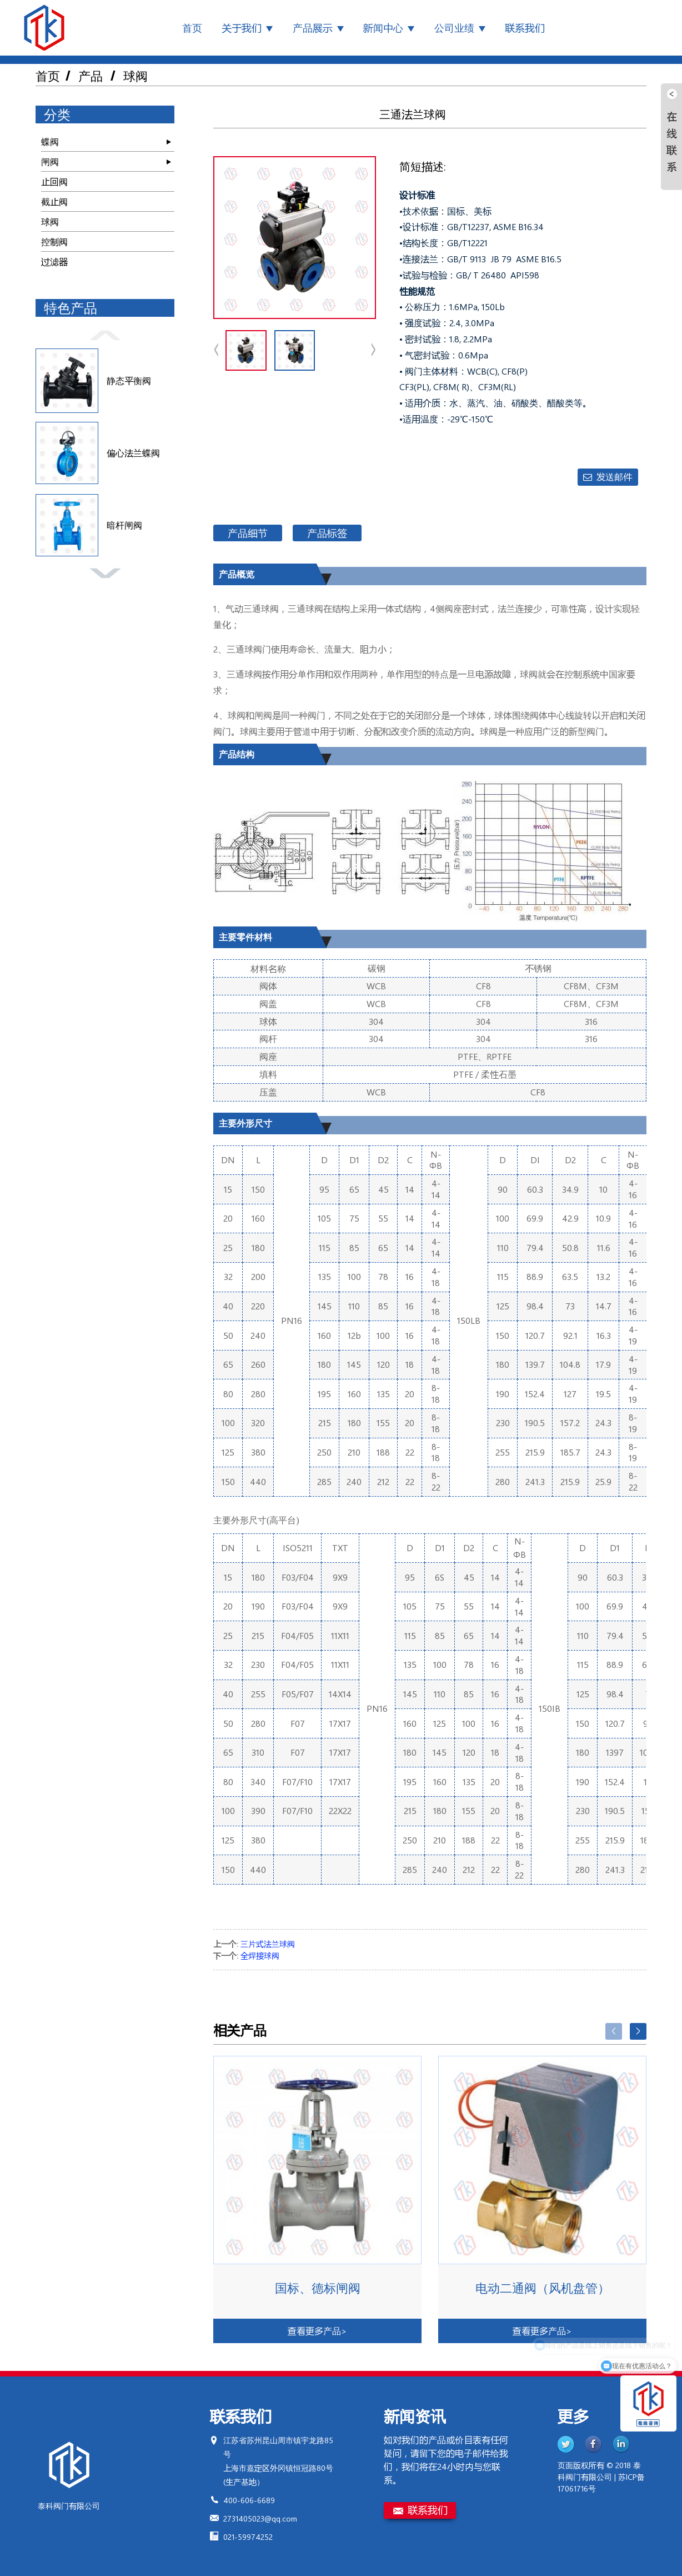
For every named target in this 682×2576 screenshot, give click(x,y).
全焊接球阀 (259, 1955)
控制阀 (54, 241)
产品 (90, 75)
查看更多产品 (317, 2330)
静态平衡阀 (129, 380)
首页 (192, 27)
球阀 (135, 75)
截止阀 (54, 201)
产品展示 (318, 27)
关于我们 (247, 27)
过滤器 (54, 261)
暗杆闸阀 (124, 525)
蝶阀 (50, 141)
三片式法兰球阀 (267, 1944)
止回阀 (54, 181)
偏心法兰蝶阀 (133, 453)
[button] (105, 334)
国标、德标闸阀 (317, 2288)
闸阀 (50, 161)
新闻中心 (388, 27)
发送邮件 (614, 476)
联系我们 (525, 27)
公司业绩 (459, 27)
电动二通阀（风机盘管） (542, 2288)
